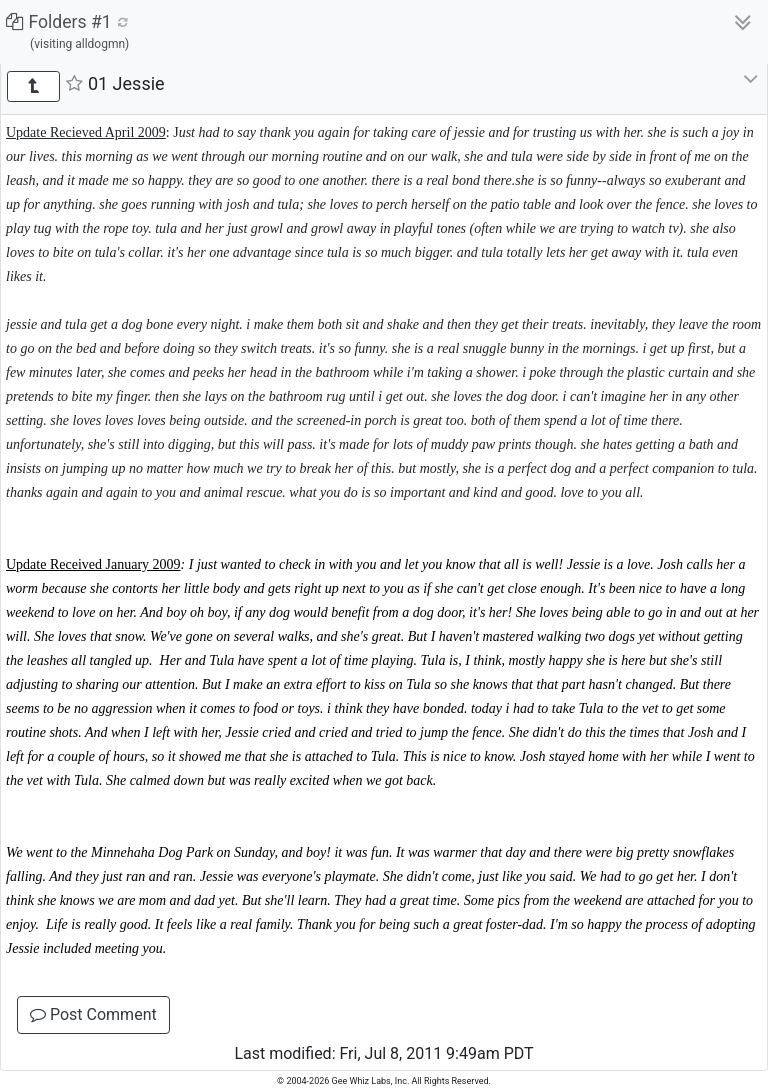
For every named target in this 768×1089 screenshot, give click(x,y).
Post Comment (93, 1014)
